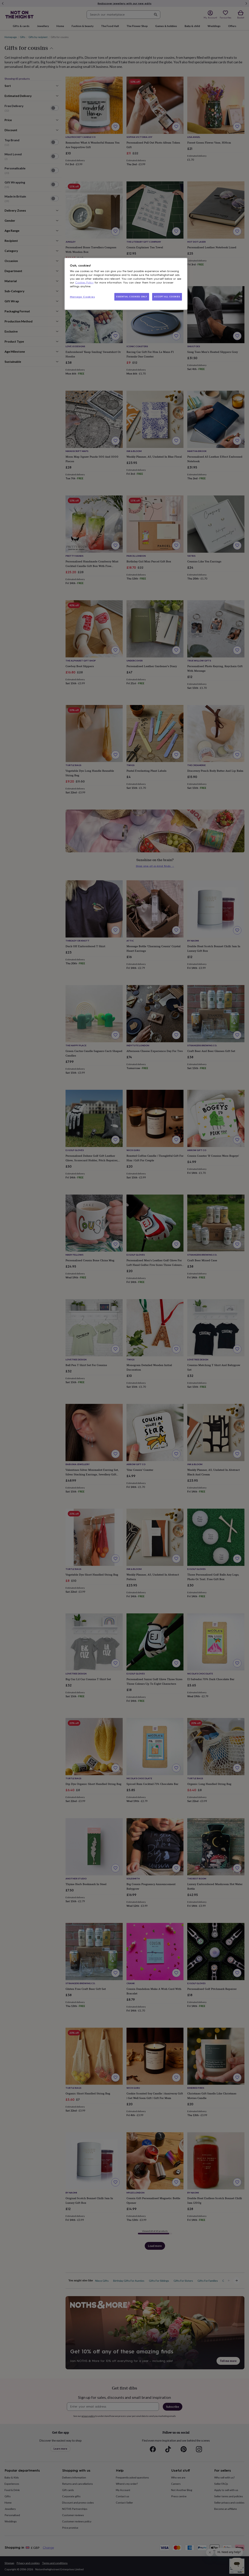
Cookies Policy (84, 282)
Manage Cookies (82, 296)
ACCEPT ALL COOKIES (167, 296)
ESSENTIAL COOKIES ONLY (131, 296)
